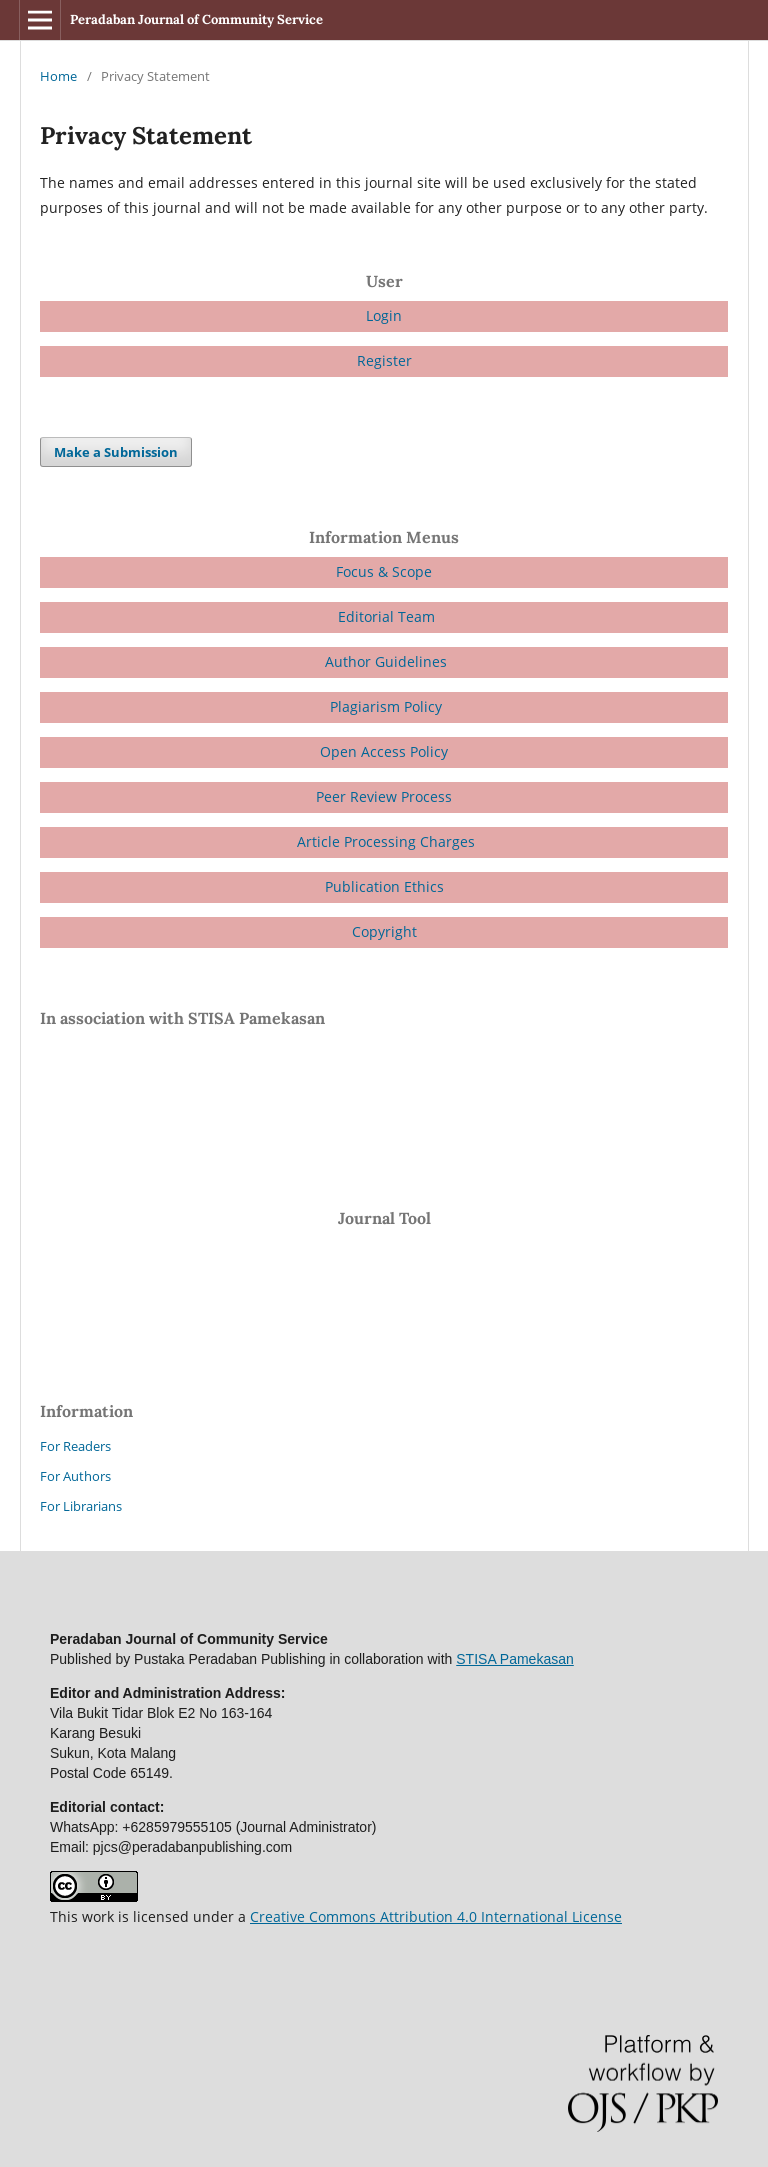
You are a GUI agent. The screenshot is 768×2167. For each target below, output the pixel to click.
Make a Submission (116, 452)
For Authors (75, 1476)
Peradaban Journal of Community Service (196, 19)
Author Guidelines (386, 661)
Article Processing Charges (386, 841)
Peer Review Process (384, 796)
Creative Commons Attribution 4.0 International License (436, 1916)
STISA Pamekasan (515, 1659)
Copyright (384, 931)
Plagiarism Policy (384, 706)
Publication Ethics (384, 886)
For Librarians (81, 1506)
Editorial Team (384, 616)
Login (384, 315)
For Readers (75, 1446)
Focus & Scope (384, 571)
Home (58, 76)
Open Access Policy (384, 751)
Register (384, 360)
